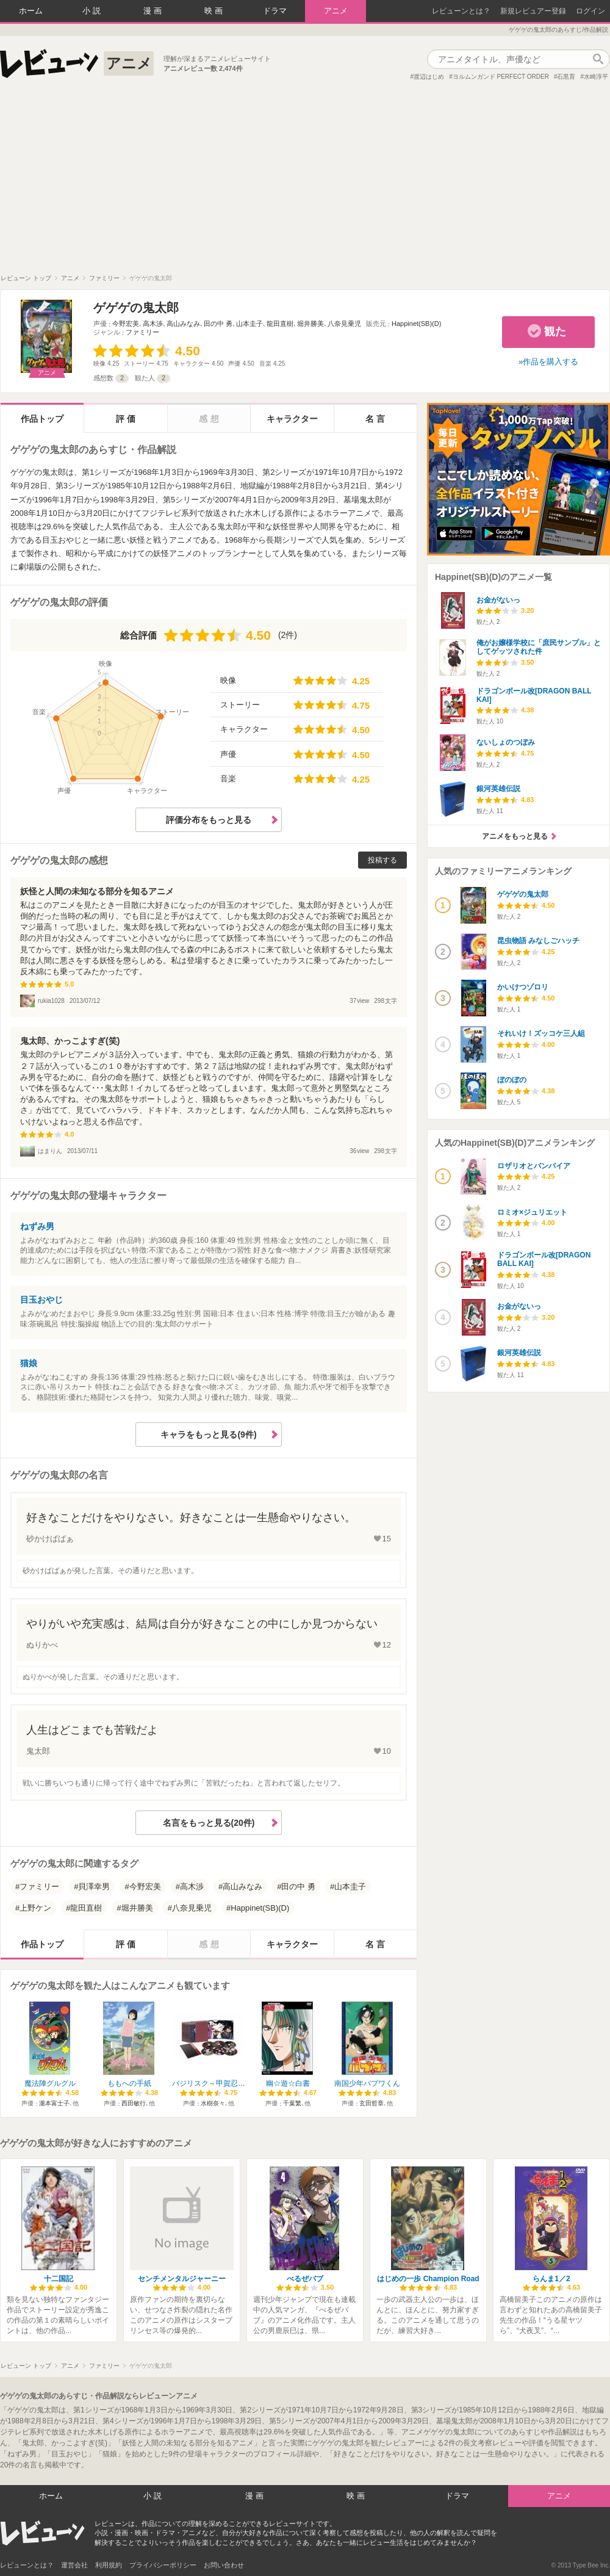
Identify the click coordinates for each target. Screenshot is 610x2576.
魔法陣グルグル (50, 2083)
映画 (214, 10)
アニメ (336, 10)
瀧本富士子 (54, 2103)
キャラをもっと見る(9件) (208, 1434)
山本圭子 (249, 323)
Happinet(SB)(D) (416, 323)
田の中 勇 (218, 323)
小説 (92, 10)
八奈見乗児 (344, 323)
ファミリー (142, 332)
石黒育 (566, 76)
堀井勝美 (310, 323)
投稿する (382, 860)
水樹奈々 (213, 2103)
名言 (376, 419)
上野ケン (35, 1907)
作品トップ (42, 419)
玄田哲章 (371, 2103)
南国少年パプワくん (367, 2083)
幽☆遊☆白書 (288, 2083)
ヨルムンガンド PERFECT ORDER (501, 76)
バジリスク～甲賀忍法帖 (212, 2083)
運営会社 (74, 2565)
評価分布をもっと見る (208, 820)
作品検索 (598, 59)
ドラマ (275, 10)
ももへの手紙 (129, 2083)
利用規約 (108, 2565)
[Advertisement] (305, 182)
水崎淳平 (596, 76)
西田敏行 (133, 2103)
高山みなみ (183, 323)
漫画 (153, 10)
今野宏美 (125, 323)
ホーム (31, 10)
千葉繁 (292, 2103)
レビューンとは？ (461, 11)
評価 (127, 419)
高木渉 (153, 323)
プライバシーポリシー (162, 2565)
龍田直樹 (280, 323)
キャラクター (292, 419)
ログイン (590, 11)
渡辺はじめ (429, 76)
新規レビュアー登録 (533, 11)
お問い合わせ (224, 2565)
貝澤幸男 (94, 1886)
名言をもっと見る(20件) (209, 1823)
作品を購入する (550, 362)
